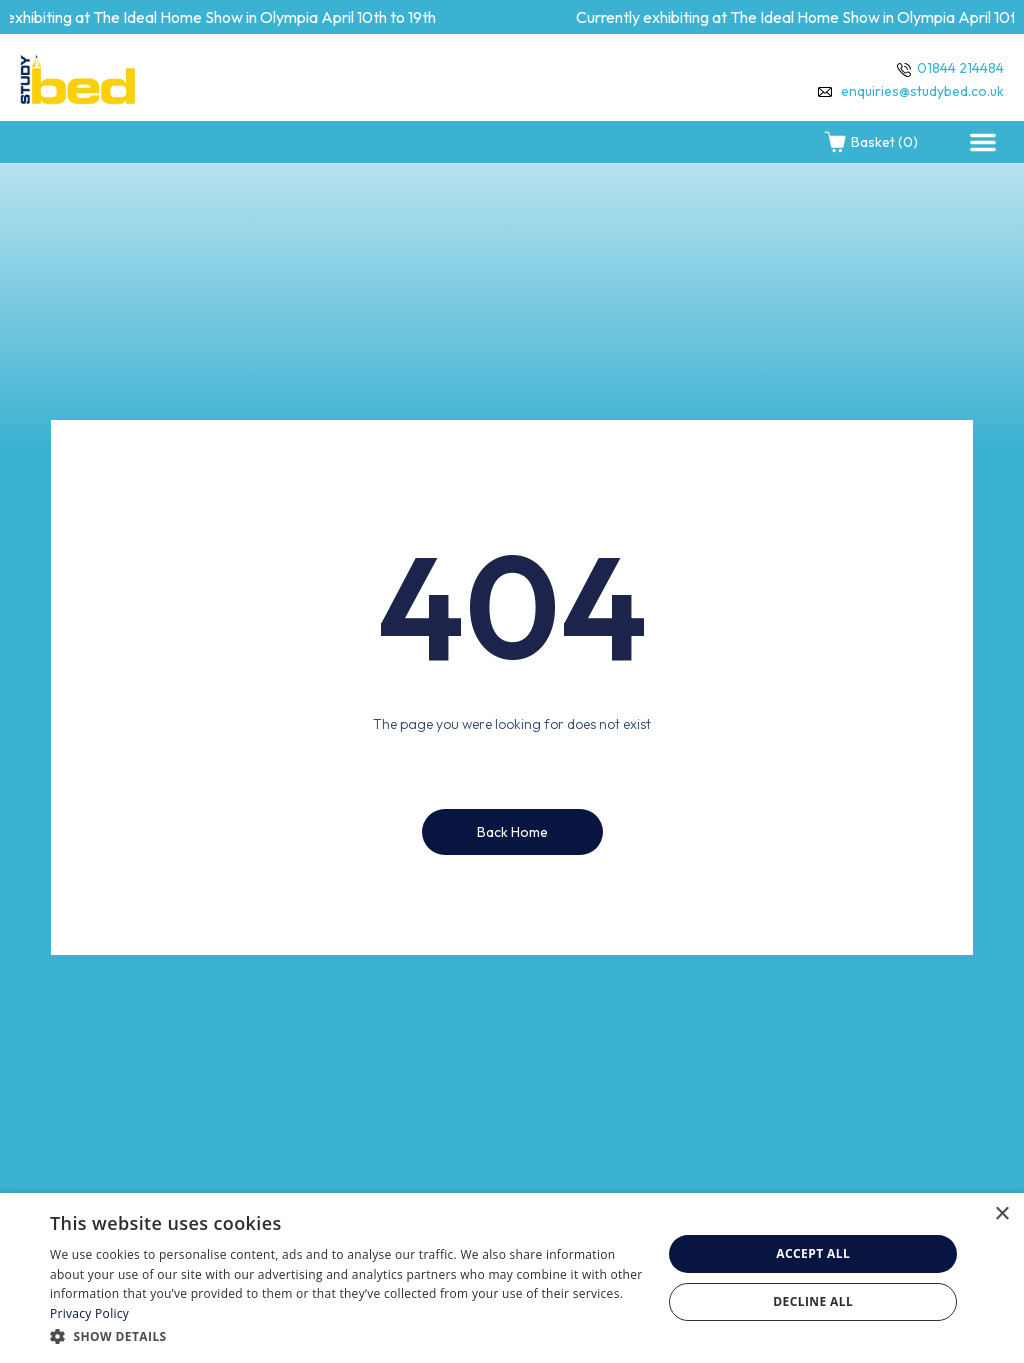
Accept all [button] (813, 1253)
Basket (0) (870, 142)
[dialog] (512, 1278)
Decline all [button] (813, 1301)
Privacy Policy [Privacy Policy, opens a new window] (89, 1313)
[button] (983, 142)
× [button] (1001, 1214)
